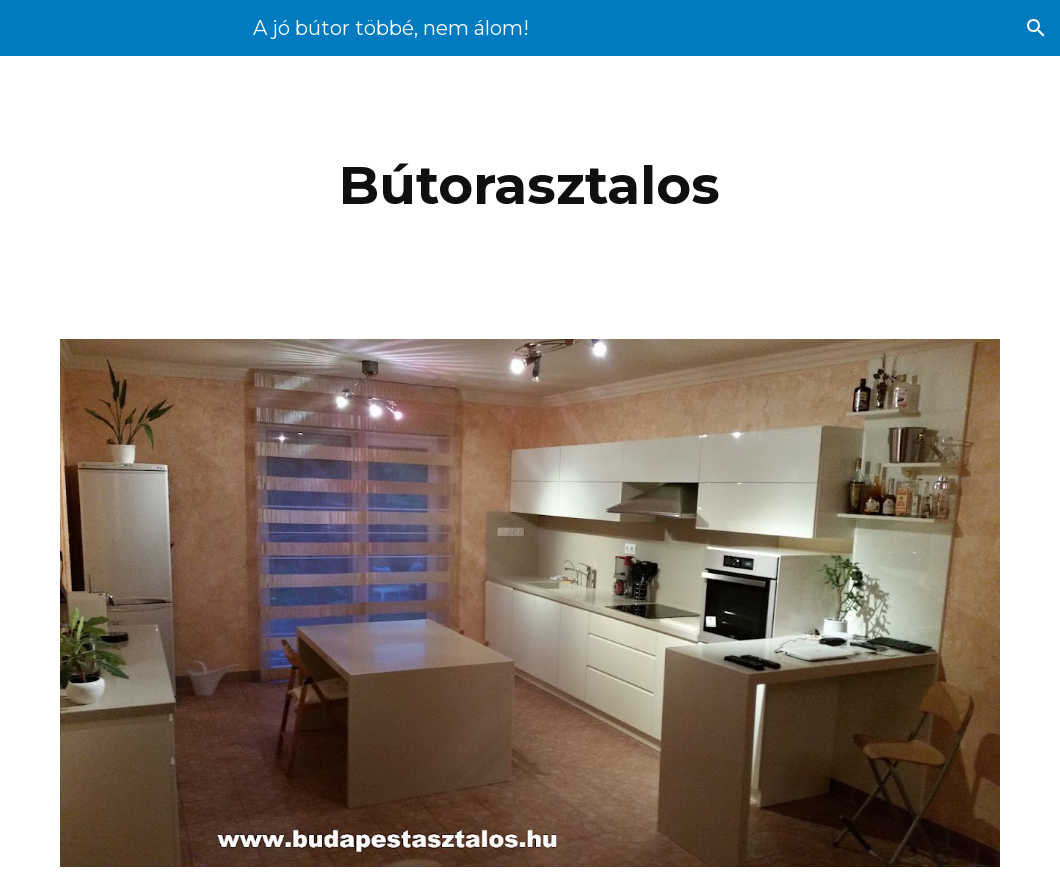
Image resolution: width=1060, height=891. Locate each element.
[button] (1036, 28)
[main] (530, 185)
